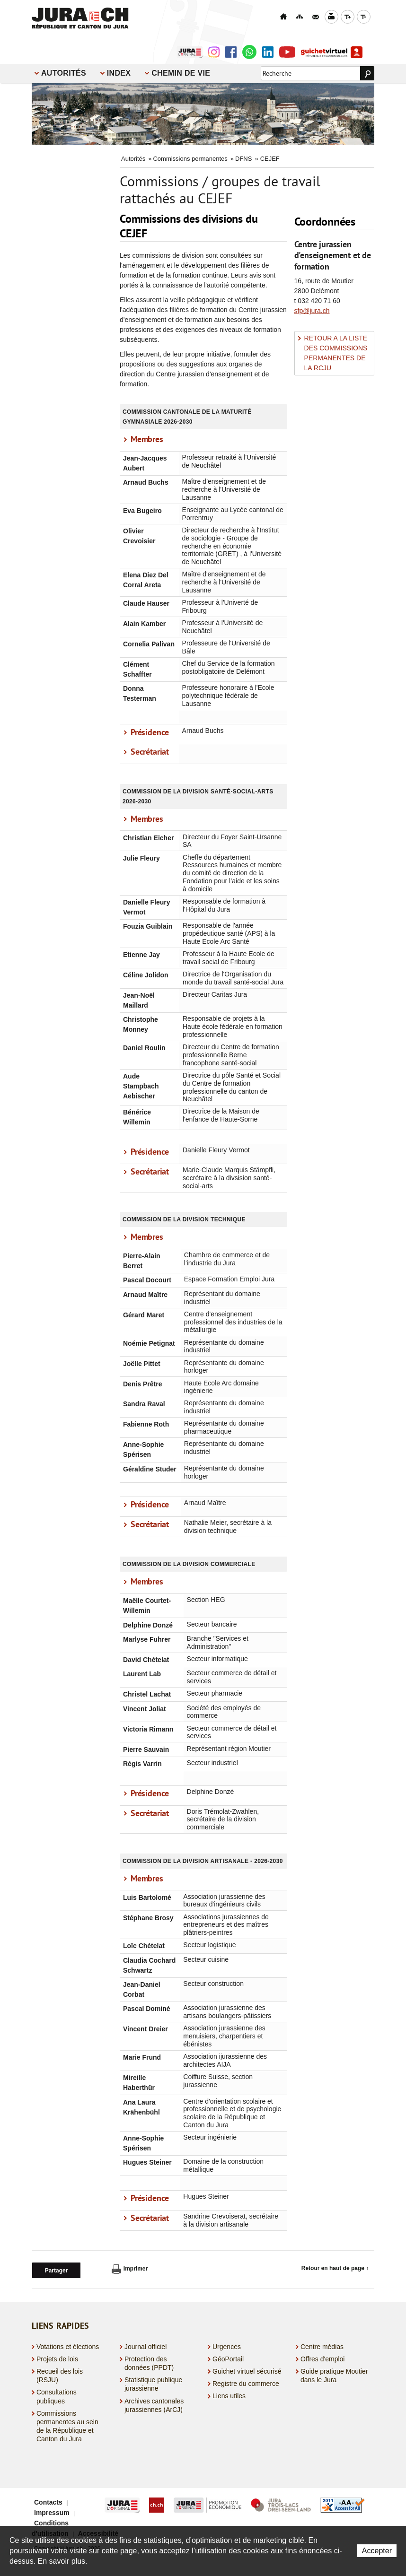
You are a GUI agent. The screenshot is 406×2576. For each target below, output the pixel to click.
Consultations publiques (56, 2395)
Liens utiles (229, 2394)
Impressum (52, 2511)
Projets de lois (57, 2357)
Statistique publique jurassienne (153, 2383)
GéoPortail (228, 2357)
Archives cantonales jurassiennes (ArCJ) (154, 2403)
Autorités (63, 73)
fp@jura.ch (314, 310)
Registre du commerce (245, 2382)
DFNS (243, 158)
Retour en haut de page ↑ (335, 2268)
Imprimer (130, 2269)
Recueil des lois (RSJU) (59, 2374)
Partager (56, 2269)
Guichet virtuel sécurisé (247, 2370)
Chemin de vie (180, 73)
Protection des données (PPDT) (149, 2362)
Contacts (48, 2501)
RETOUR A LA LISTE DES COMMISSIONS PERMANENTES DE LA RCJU (336, 353)
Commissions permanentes (190, 158)
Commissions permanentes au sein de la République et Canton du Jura (67, 2424)
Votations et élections (67, 2345)
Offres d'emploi (322, 2357)
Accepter (377, 2551)
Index (119, 73)
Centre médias (322, 2345)
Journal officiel (145, 2345)
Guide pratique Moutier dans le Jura (334, 2374)
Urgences (226, 2345)
